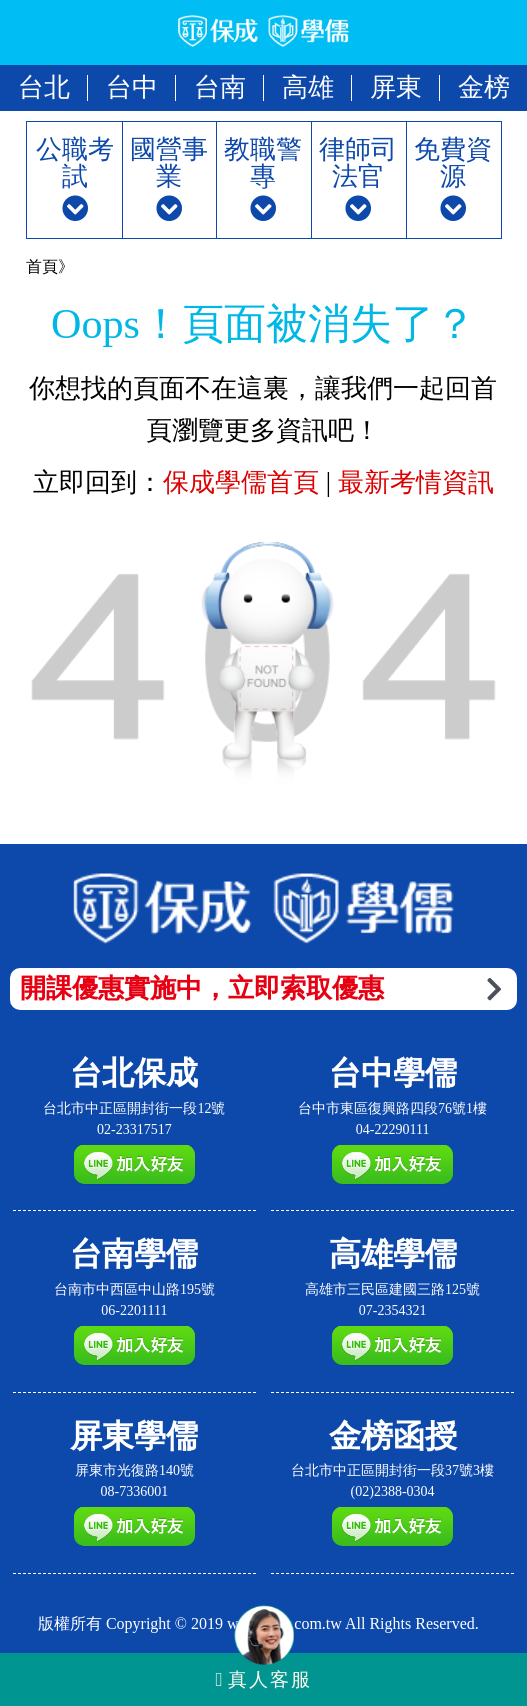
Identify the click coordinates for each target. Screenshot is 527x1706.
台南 (220, 88)
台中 (132, 88)
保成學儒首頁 (244, 482)
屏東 (396, 88)
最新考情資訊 (416, 482)
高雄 (308, 88)
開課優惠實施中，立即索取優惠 (260, 988)
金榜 (484, 88)
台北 (44, 88)
